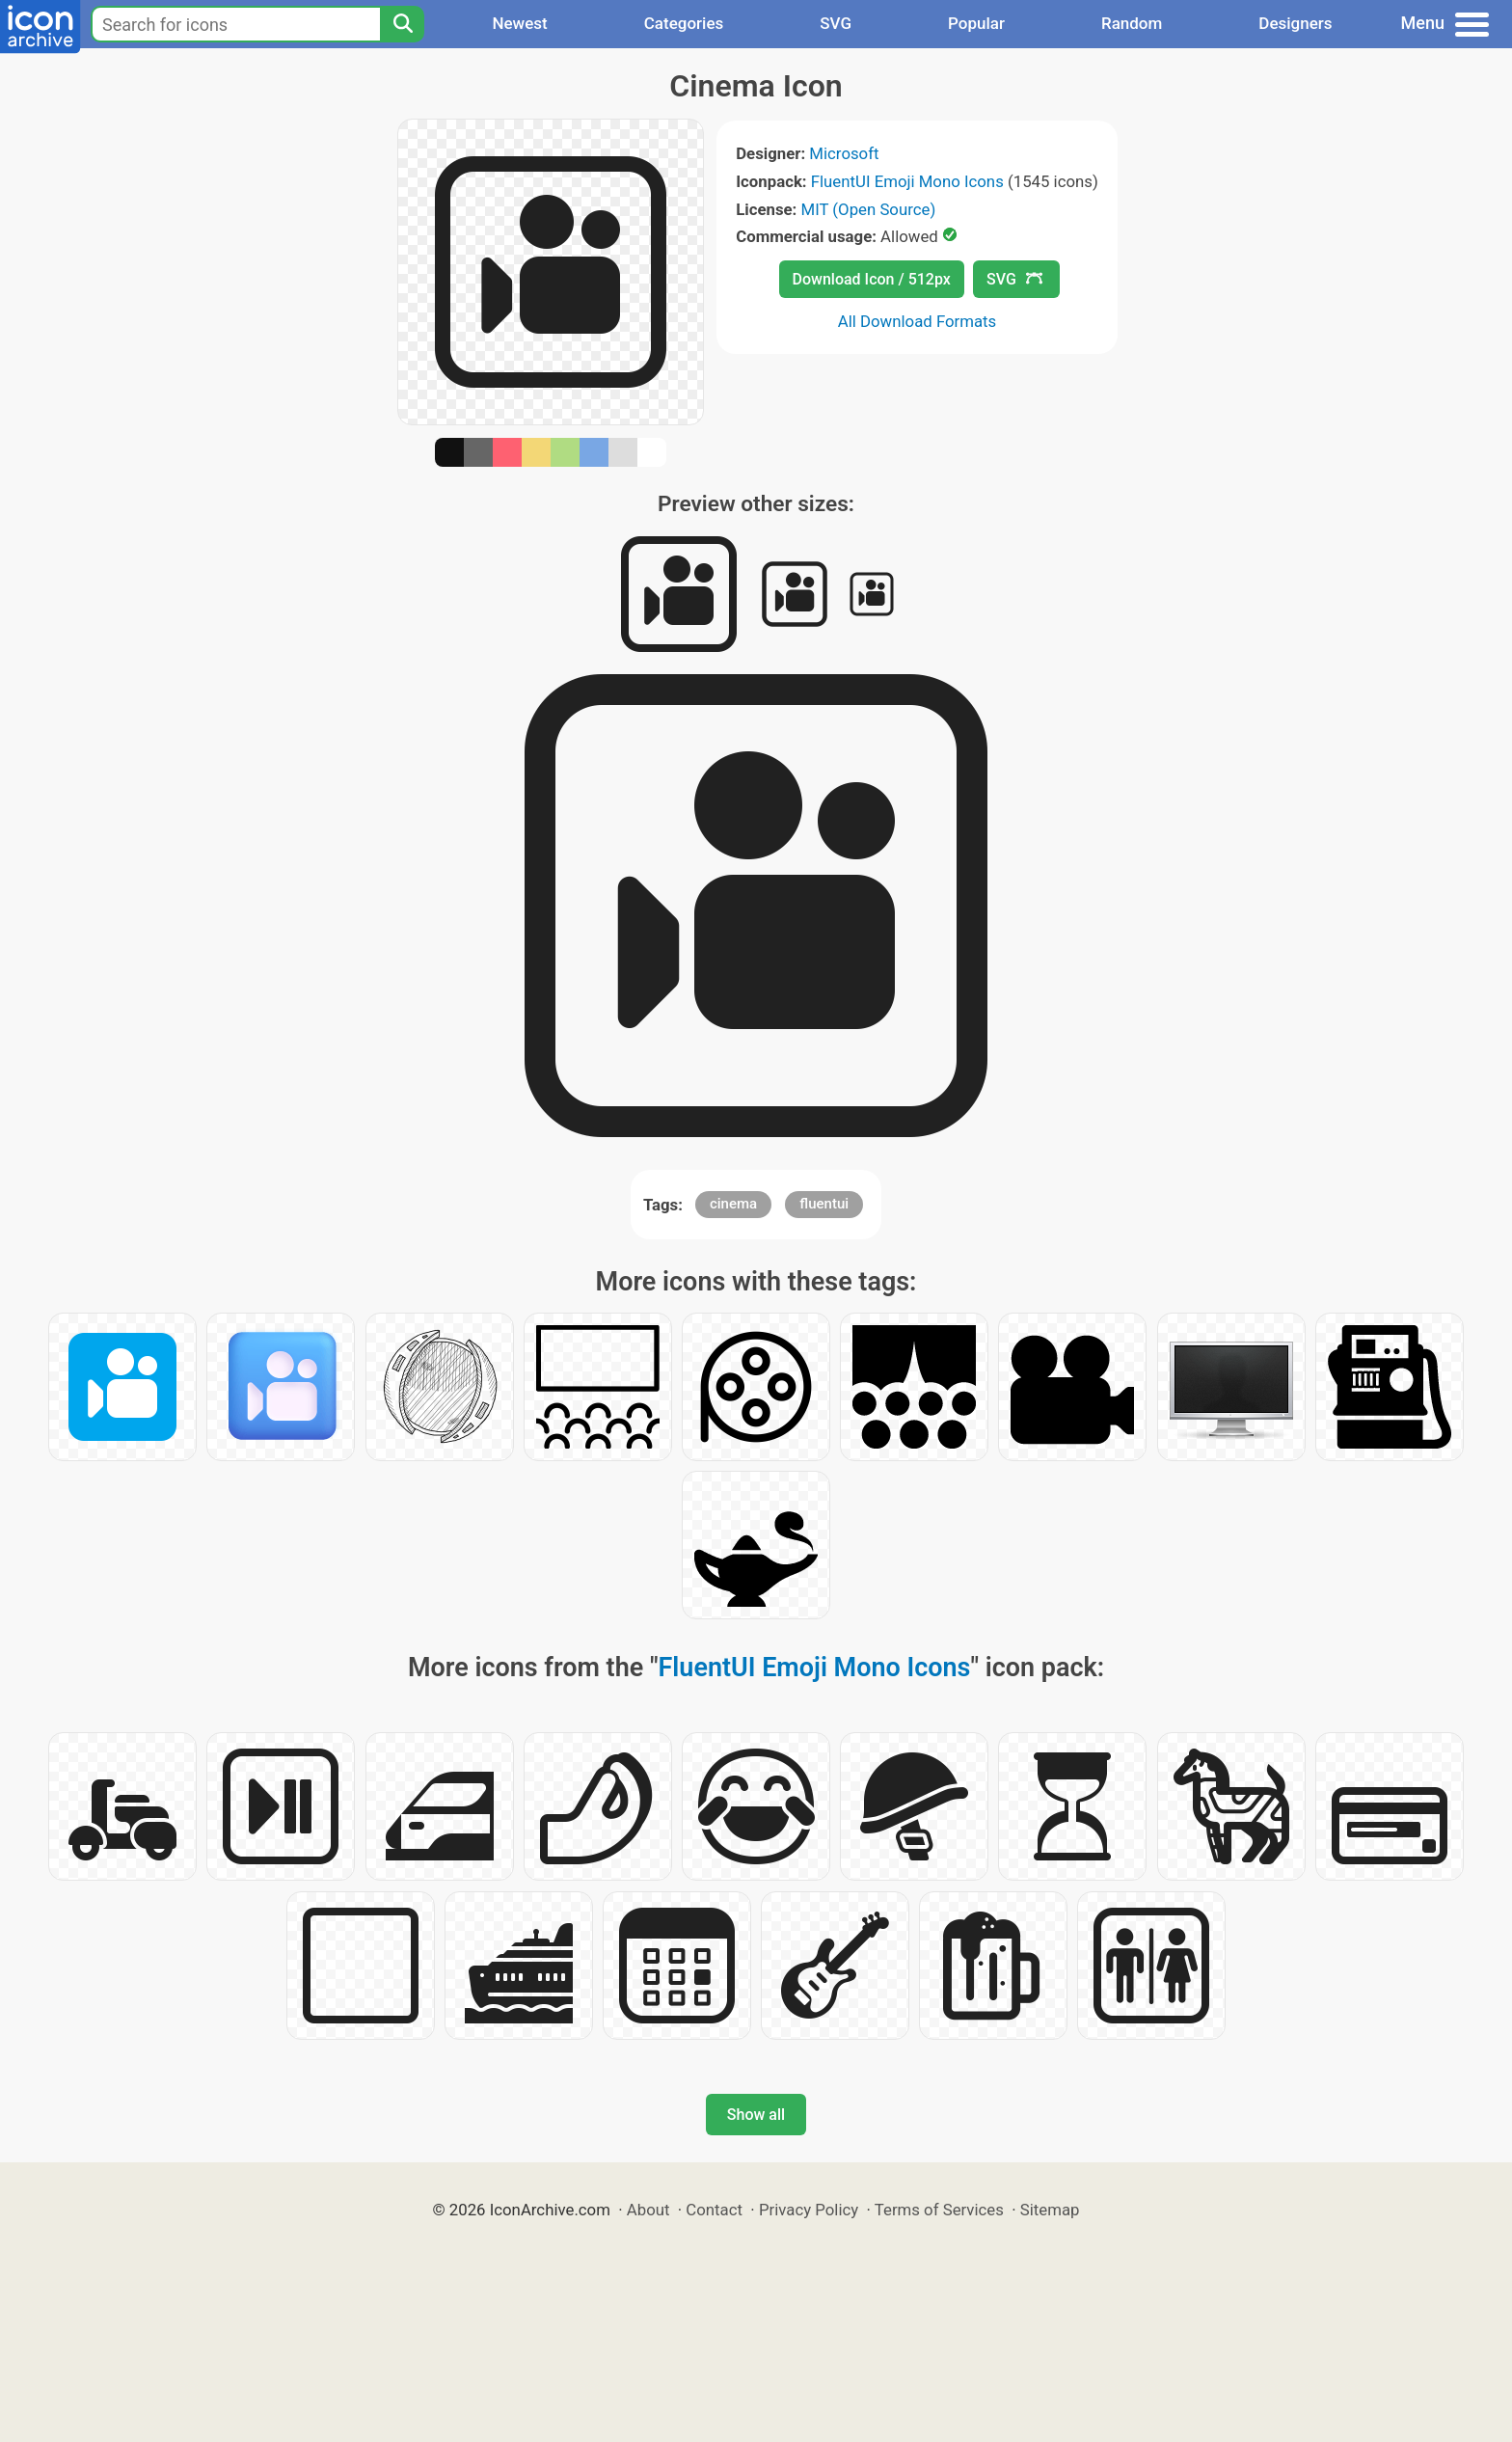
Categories (684, 23)
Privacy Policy (808, 2209)
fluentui (824, 1203)
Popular (976, 23)
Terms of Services (939, 2209)
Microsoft (843, 153)
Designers (1295, 23)
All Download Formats (917, 321)
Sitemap (1050, 2209)
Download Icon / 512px (872, 279)
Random (1131, 23)
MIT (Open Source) (868, 209)
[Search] (402, 24)
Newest (519, 23)
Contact (714, 2209)
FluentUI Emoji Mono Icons (907, 181)
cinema (733, 1203)
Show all (756, 2114)
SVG (835, 23)
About (648, 2209)
